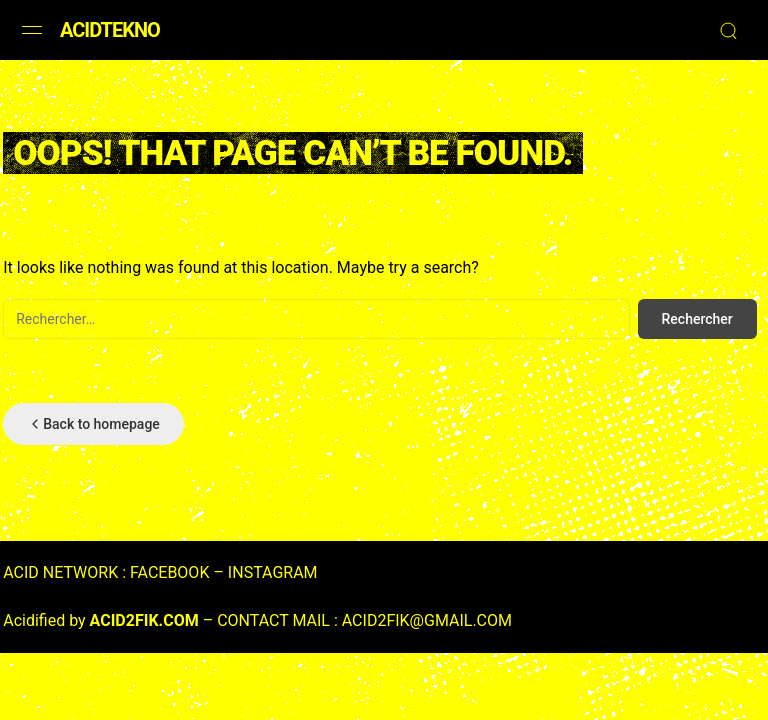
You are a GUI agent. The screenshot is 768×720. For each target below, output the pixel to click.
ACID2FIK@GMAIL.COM (427, 620)
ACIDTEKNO (110, 30)
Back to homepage (93, 424)
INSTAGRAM (273, 572)
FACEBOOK (169, 572)
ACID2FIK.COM (144, 620)
